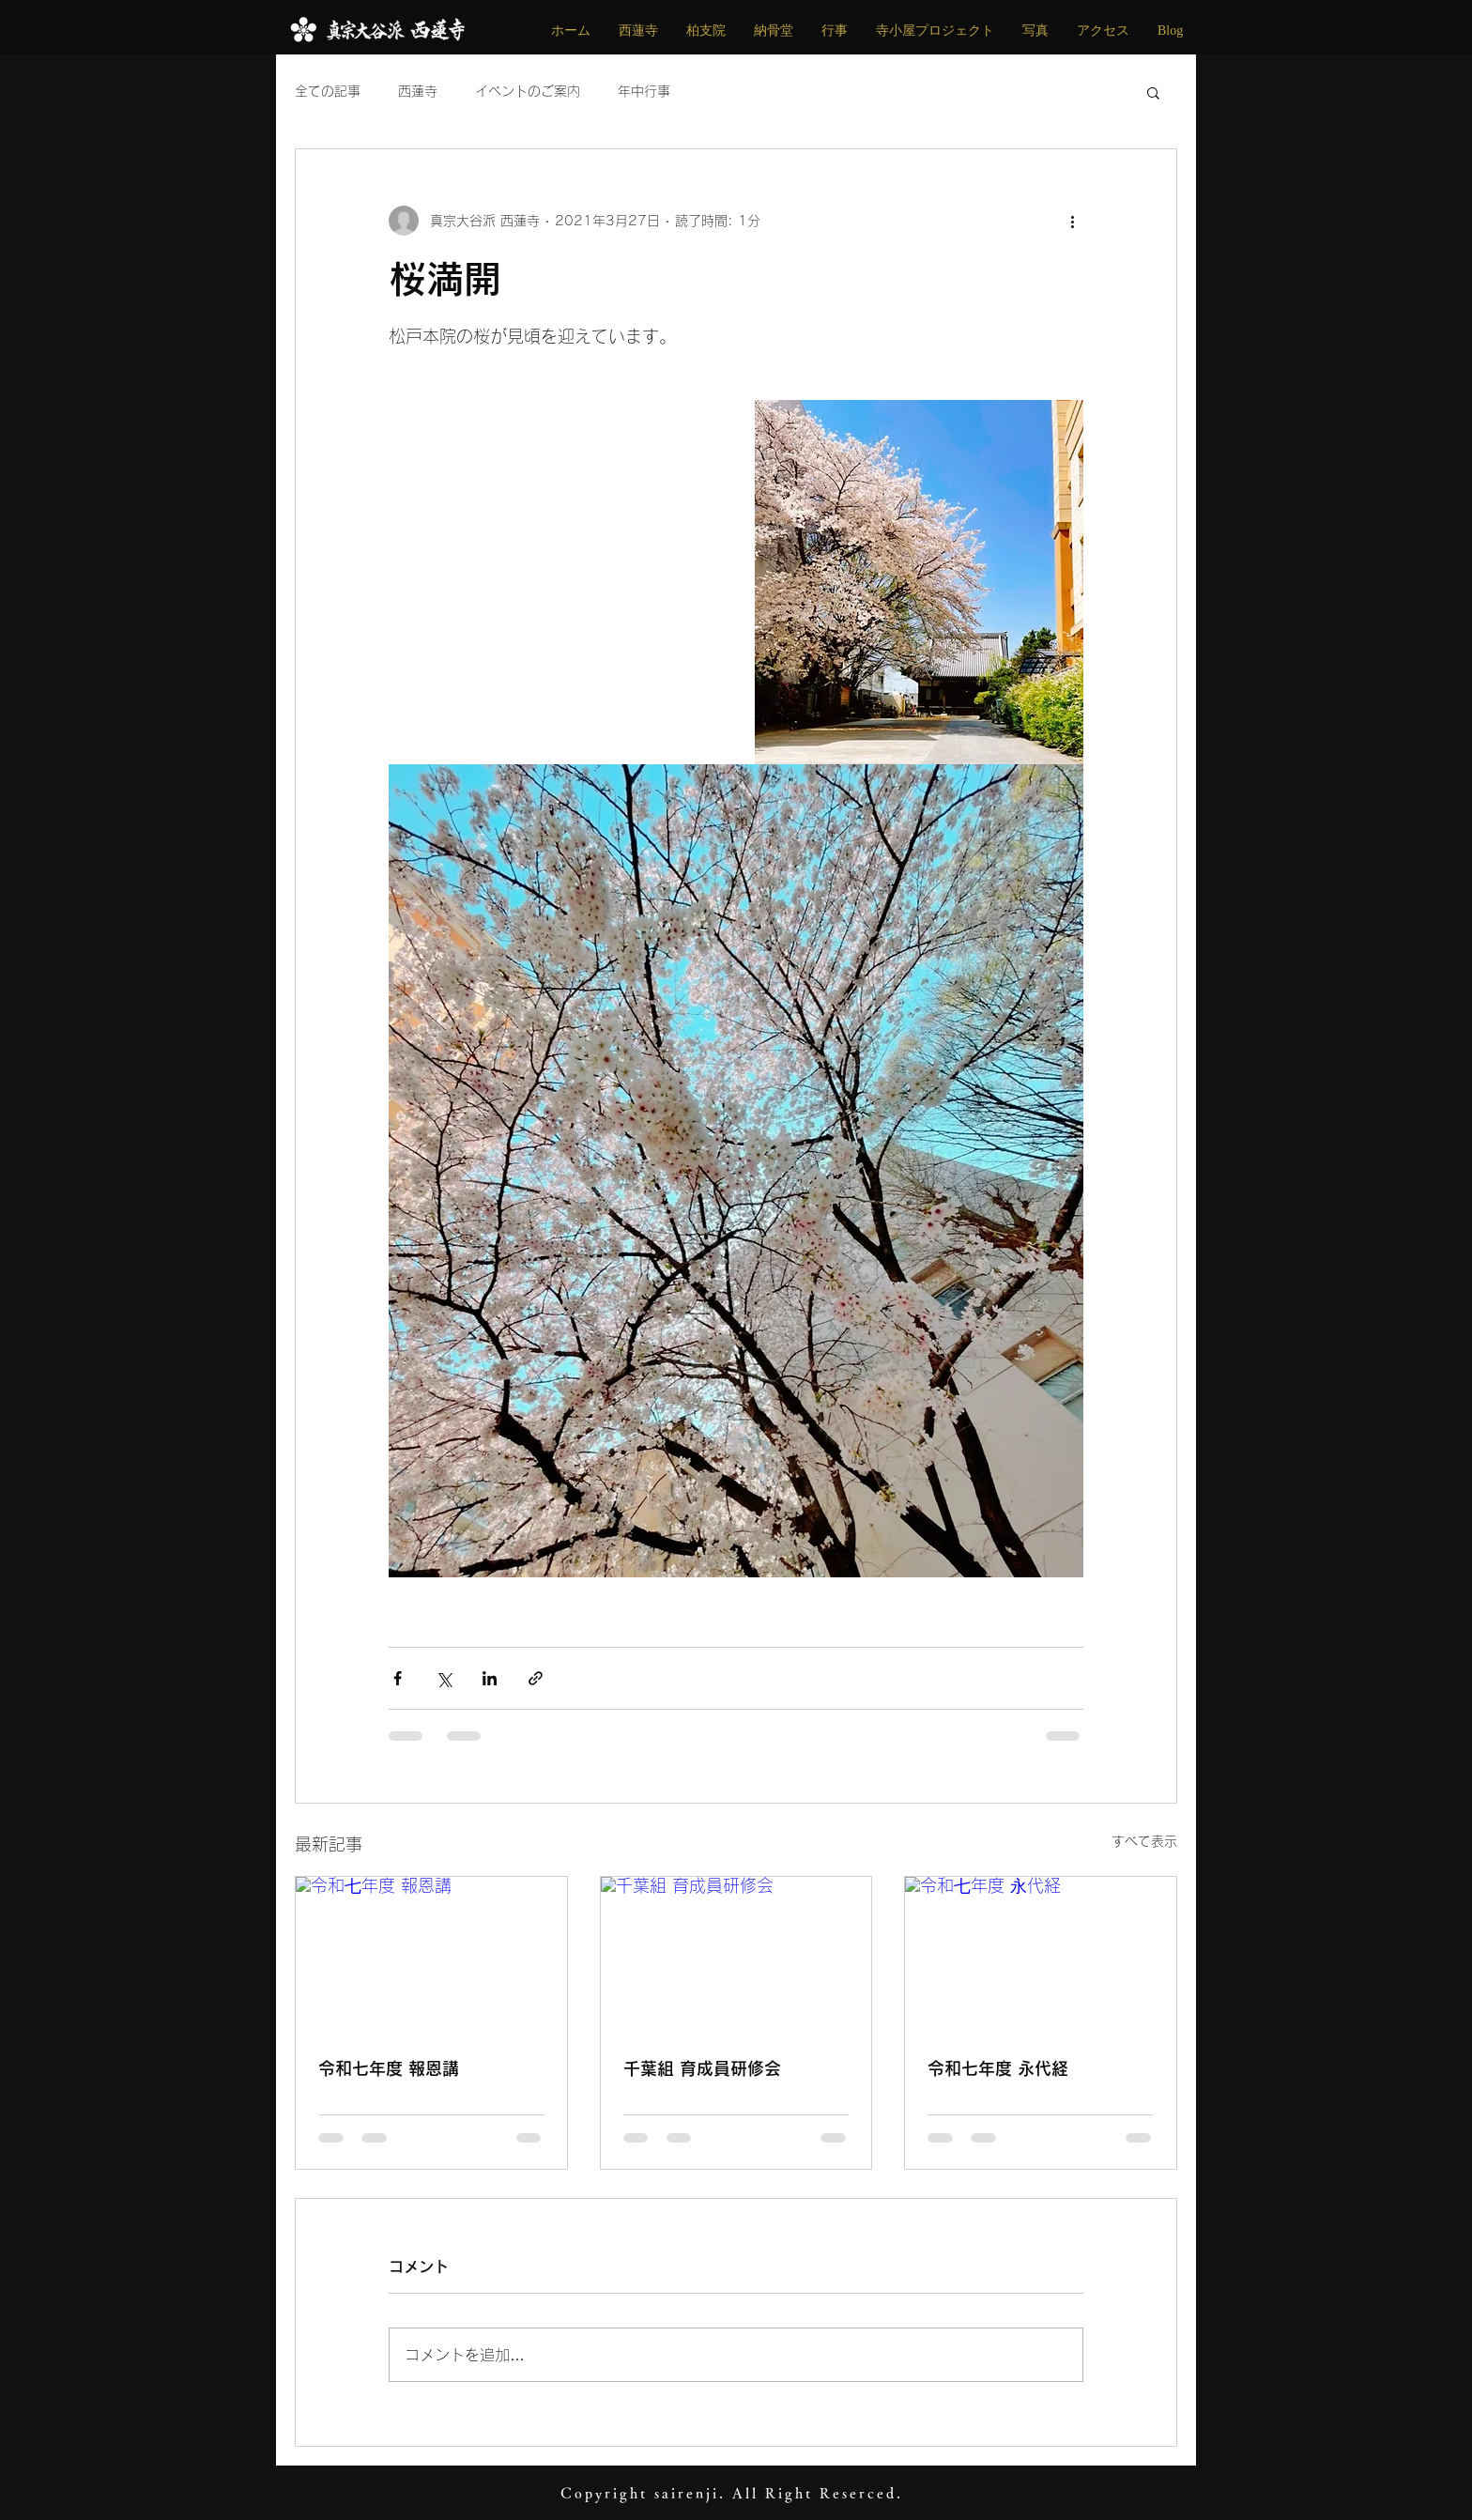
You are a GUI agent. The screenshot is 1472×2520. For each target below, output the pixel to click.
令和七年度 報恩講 (388, 2068)
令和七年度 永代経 (998, 2068)
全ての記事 (327, 91)
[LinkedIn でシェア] (489, 1678)
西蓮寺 (417, 91)
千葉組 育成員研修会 (702, 2068)
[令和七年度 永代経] (1040, 1953)
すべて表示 (1144, 1841)
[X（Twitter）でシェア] (443, 1678)
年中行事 (644, 91)
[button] (1153, 92)
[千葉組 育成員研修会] (736, 1953)
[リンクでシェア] (535, 1678)
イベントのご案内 (527, 91)
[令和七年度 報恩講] (431, 1953)
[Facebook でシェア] (397, 1678)
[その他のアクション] (1072, 220)
